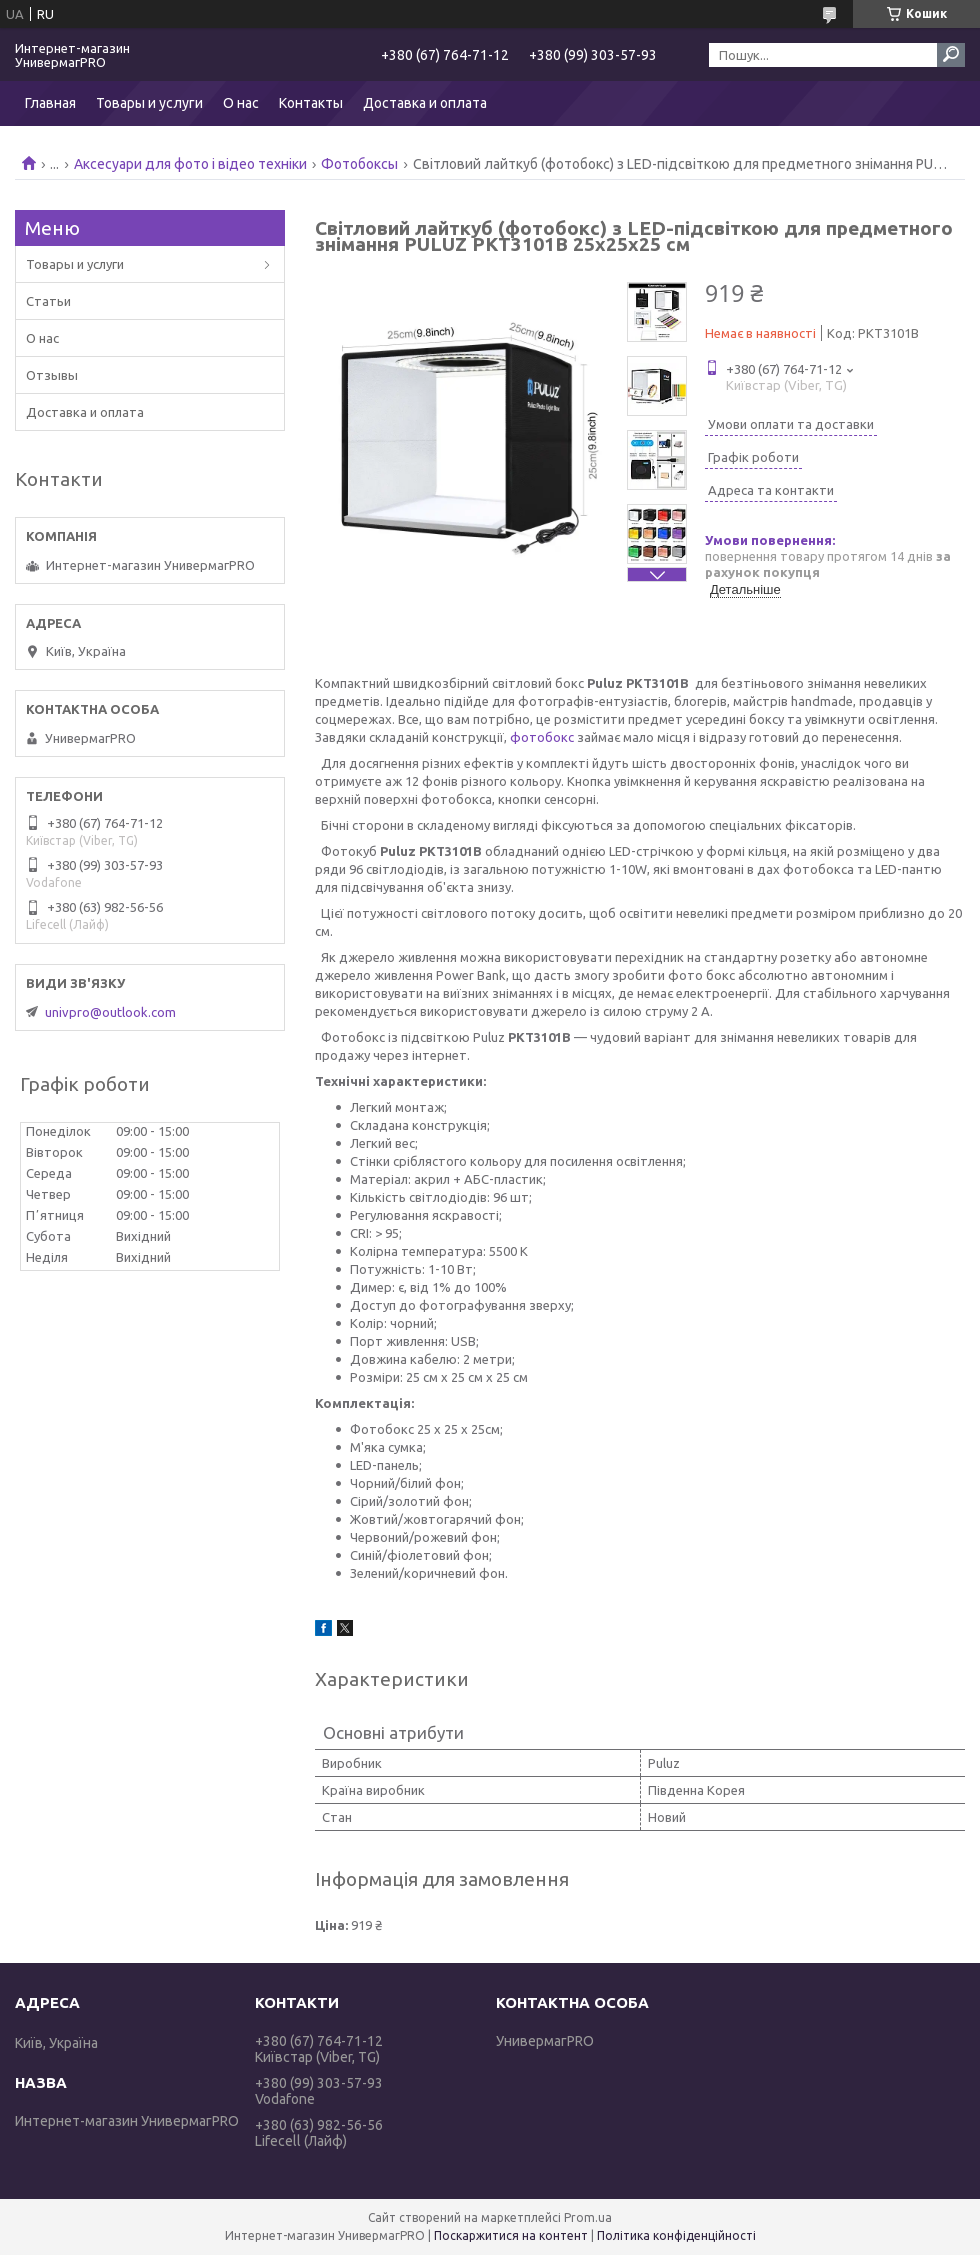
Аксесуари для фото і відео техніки (190, 164)
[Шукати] (951, 55)
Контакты (311, 103)
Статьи (48, 301)
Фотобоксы (359, 164)
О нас (241, 103)
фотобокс (542, 737)
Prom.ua (588, 2217)
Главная (50, 103)
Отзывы (52, 375)
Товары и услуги (149, 103)
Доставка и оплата (425, 103)
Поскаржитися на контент (511, 2235)
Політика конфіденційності (676, 2235)
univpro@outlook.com (110, 1012)
